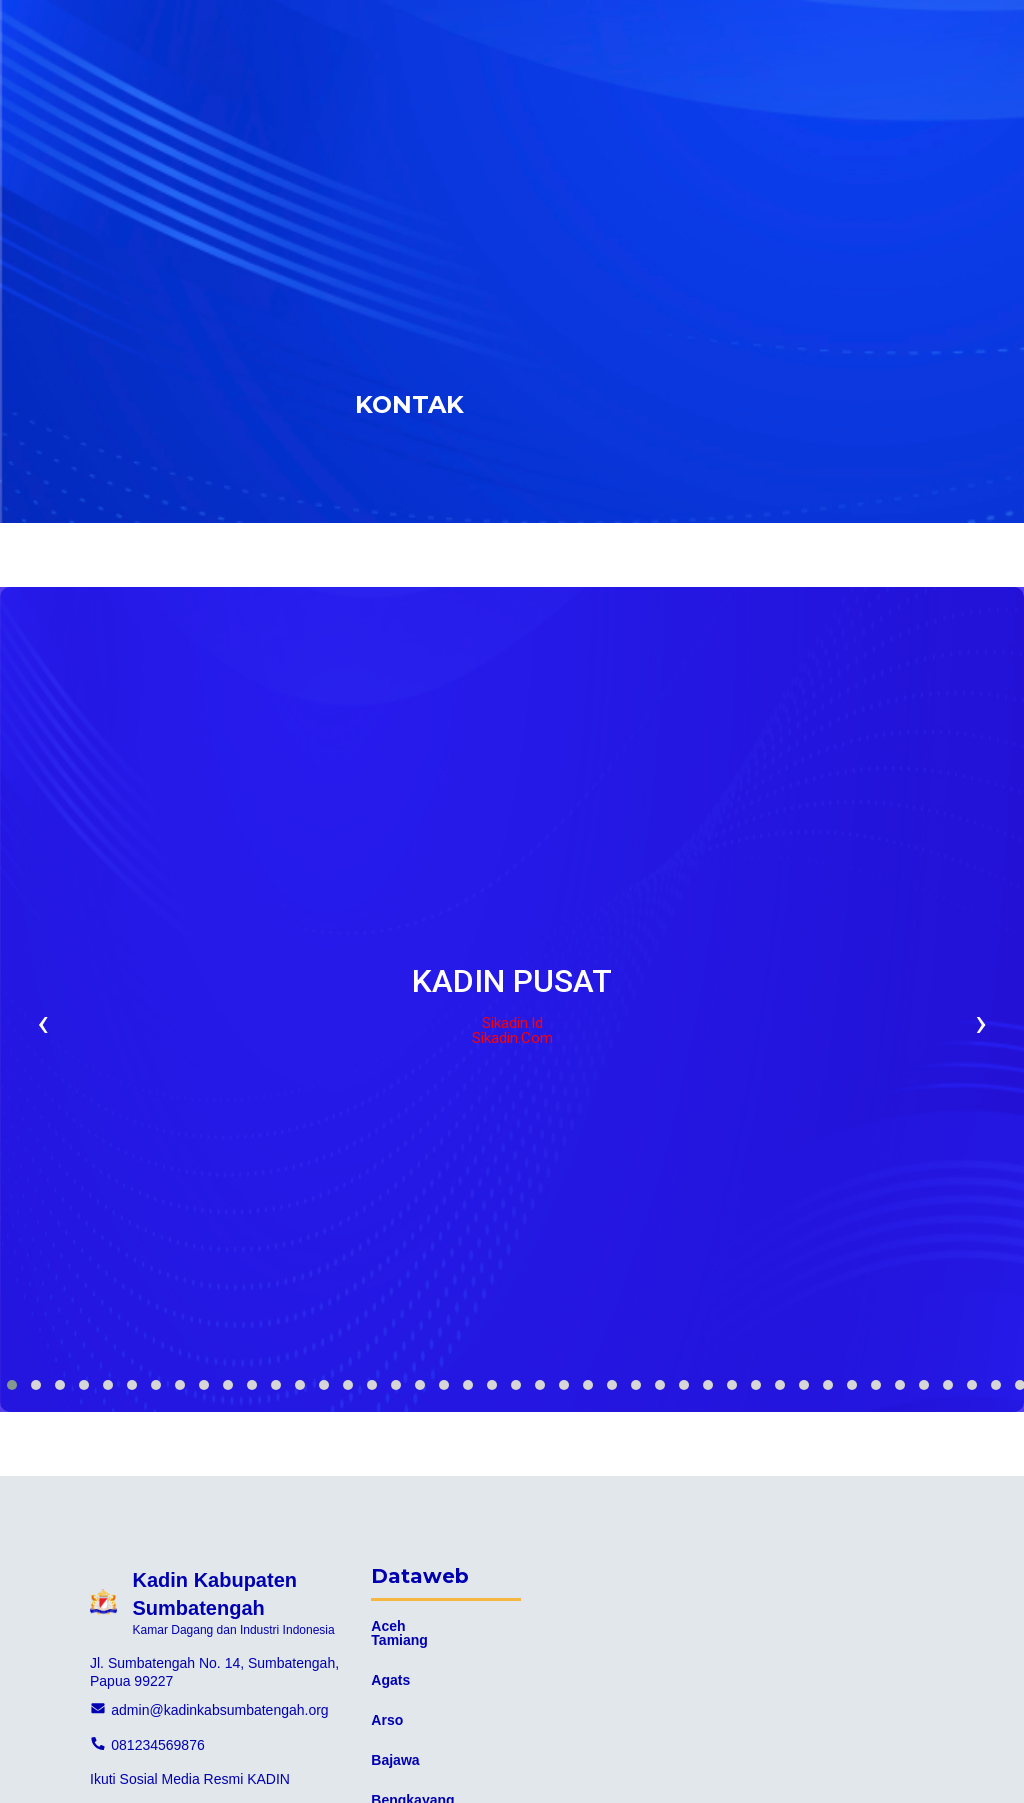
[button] (12, 1385)
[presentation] (43, 1022)
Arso (387, 1720)
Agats (390, 1680)
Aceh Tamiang (399, 1633)
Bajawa (395, 1760)
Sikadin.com (512, 1038)
